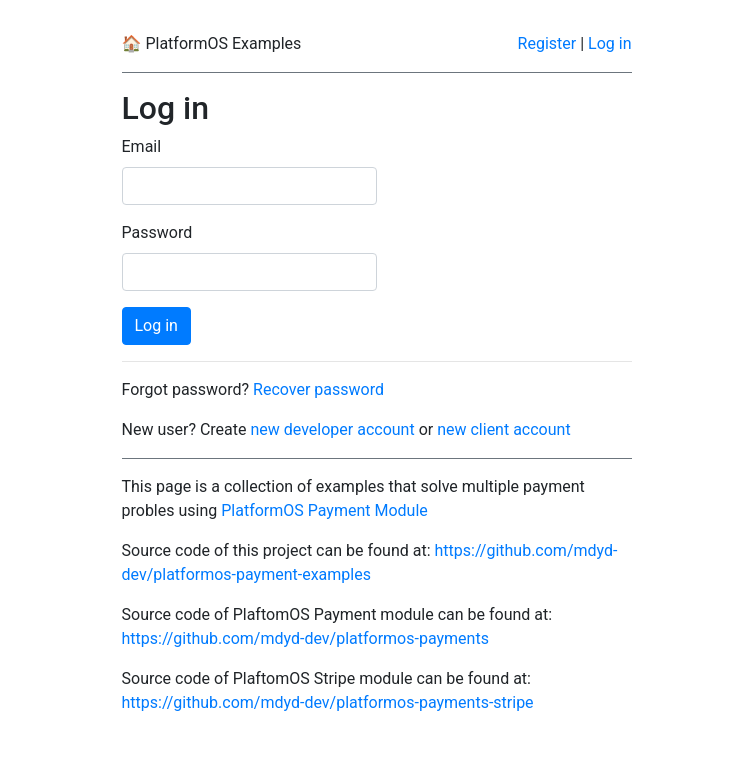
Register (547, 43)
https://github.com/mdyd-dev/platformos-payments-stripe (328, 702)
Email (142, 146)
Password (157, 232)
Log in (609, 43)
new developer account (332, 429)
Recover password (318, 389)
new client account (503, 429)
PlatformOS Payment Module (324, 510)
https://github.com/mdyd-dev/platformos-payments (305, 638)
